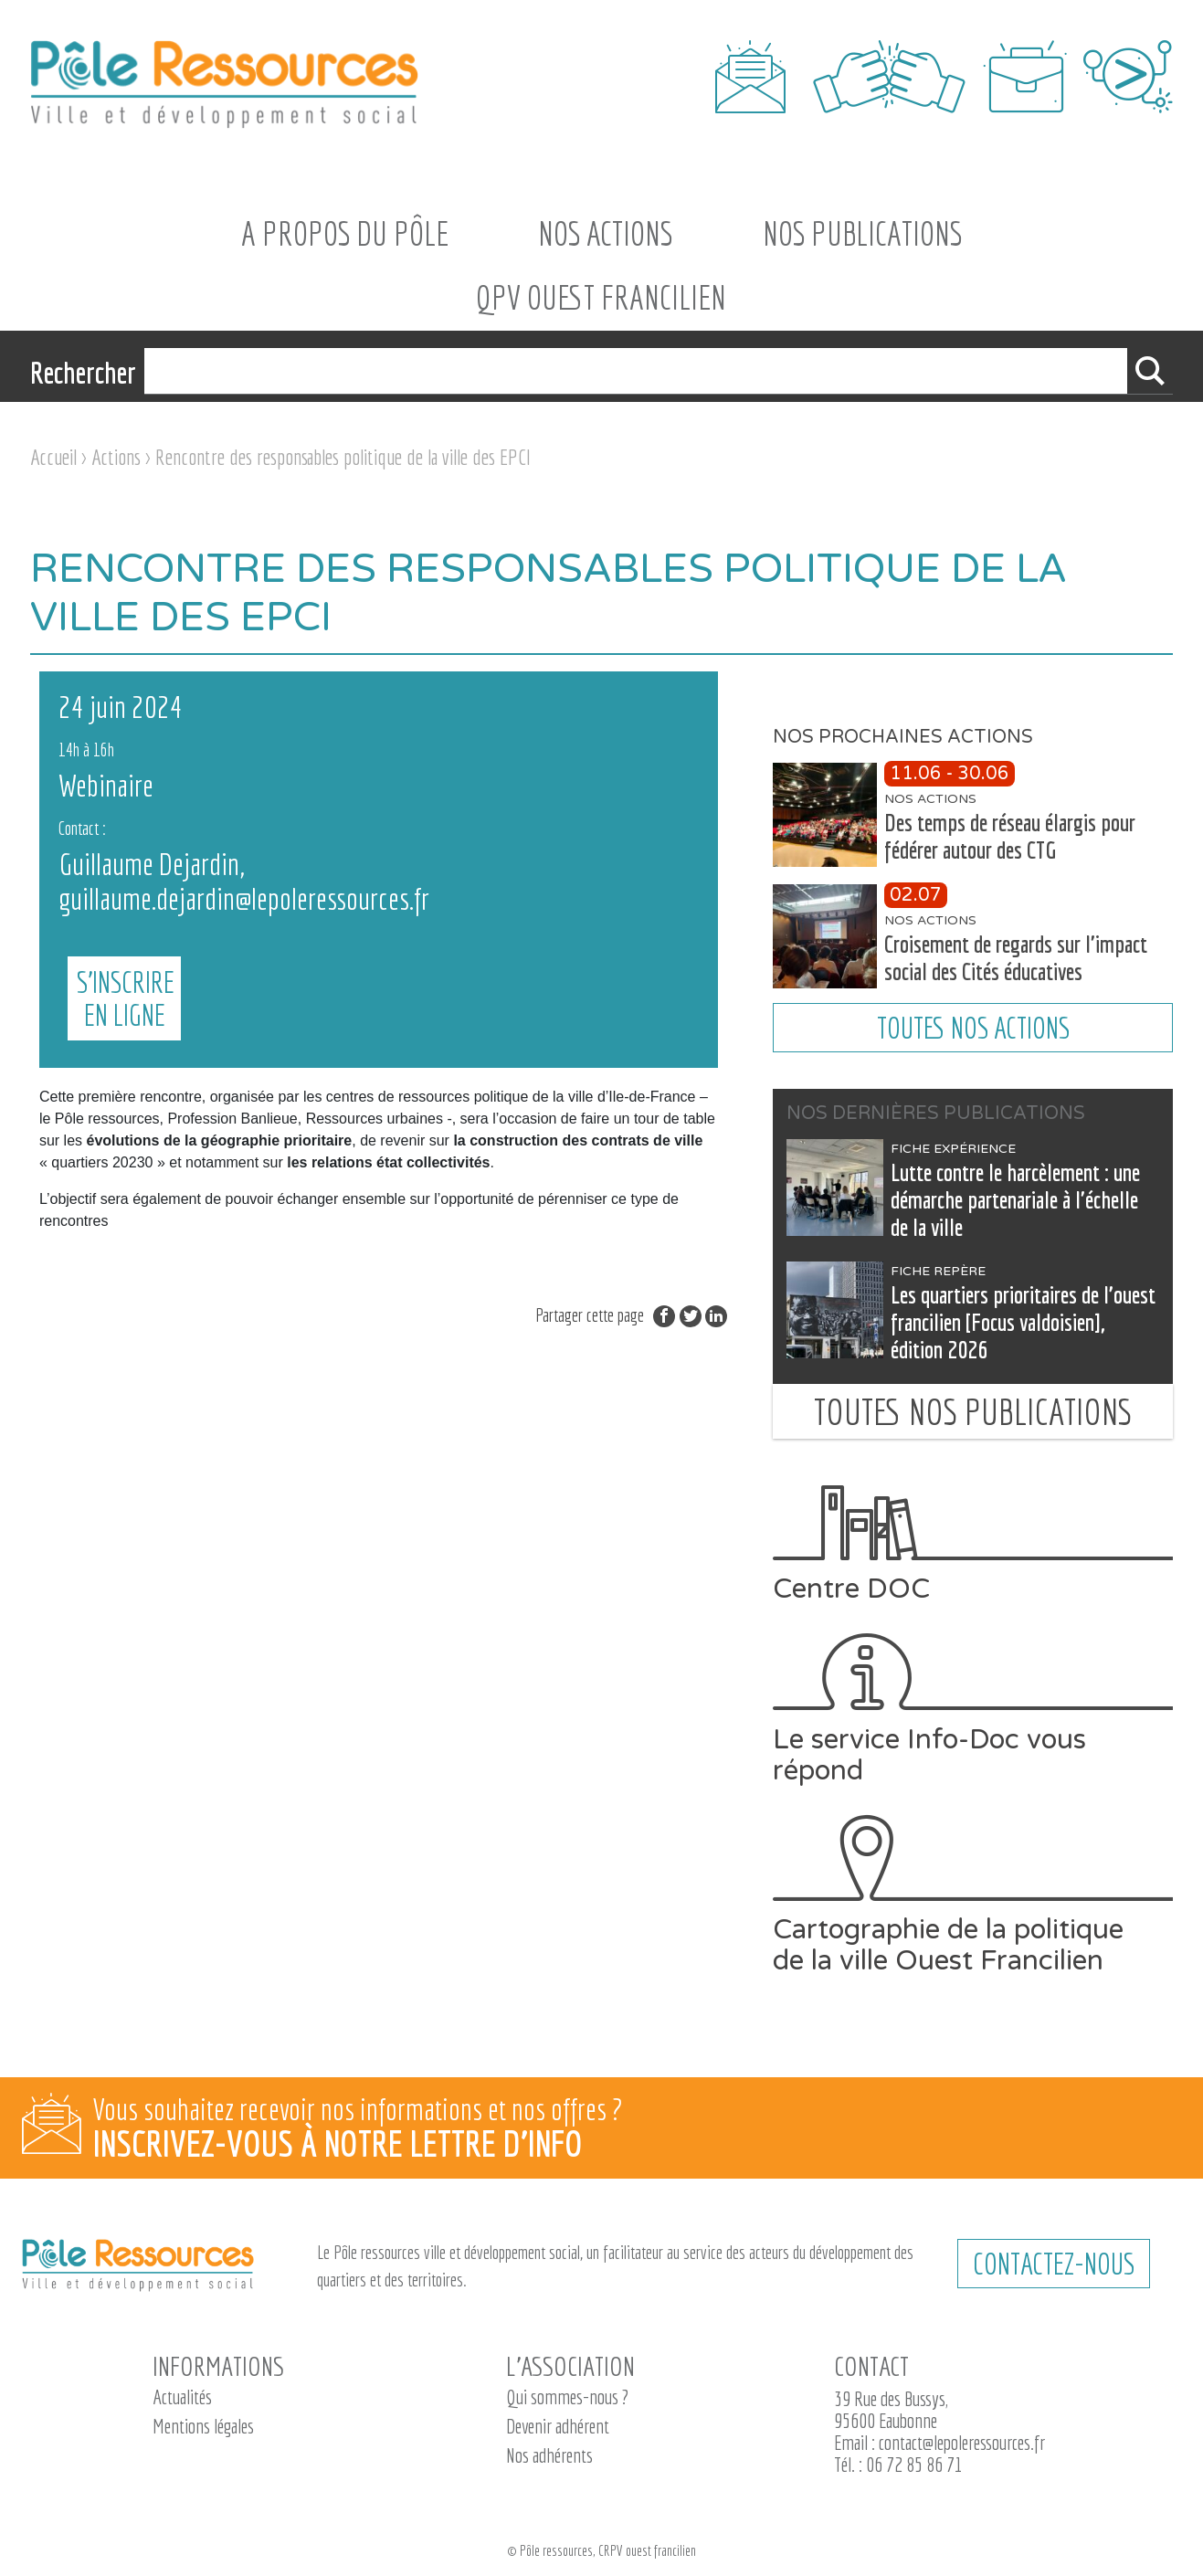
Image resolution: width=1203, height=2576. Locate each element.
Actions (116, 457)
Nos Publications (862, 233)
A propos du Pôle (344, 233)
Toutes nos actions (973, 1027)
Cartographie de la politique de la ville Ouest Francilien (973, 1895)
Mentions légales (203, 2425)
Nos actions (605, 233)
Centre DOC (973, 1544)
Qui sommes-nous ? (567, 2396)
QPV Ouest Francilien (601, 297)
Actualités (182, 2396)
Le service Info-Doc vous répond (973, 1709)
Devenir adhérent (557, 2425)
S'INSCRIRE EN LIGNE (638, 882)
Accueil (53, 457)
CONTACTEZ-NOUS (1053, 2263)
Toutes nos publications (973, 1411)
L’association (570, 2365)
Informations (218, 2365)
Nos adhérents (549, 2455)
